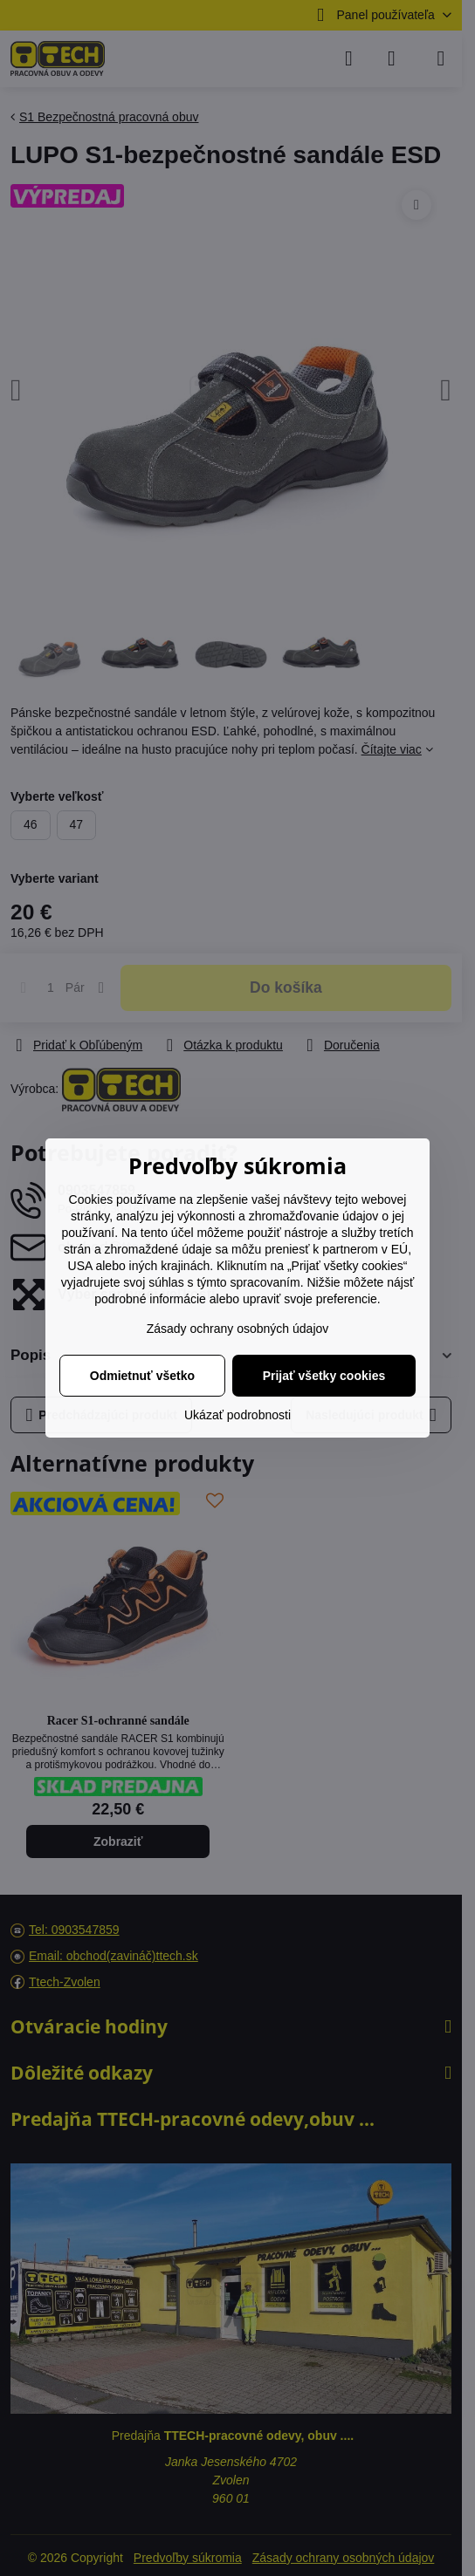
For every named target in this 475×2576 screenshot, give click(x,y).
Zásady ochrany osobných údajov (238, 1329)
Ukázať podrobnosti (237, 1415)
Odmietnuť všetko (142, 1376)
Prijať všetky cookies (324, 1376)
